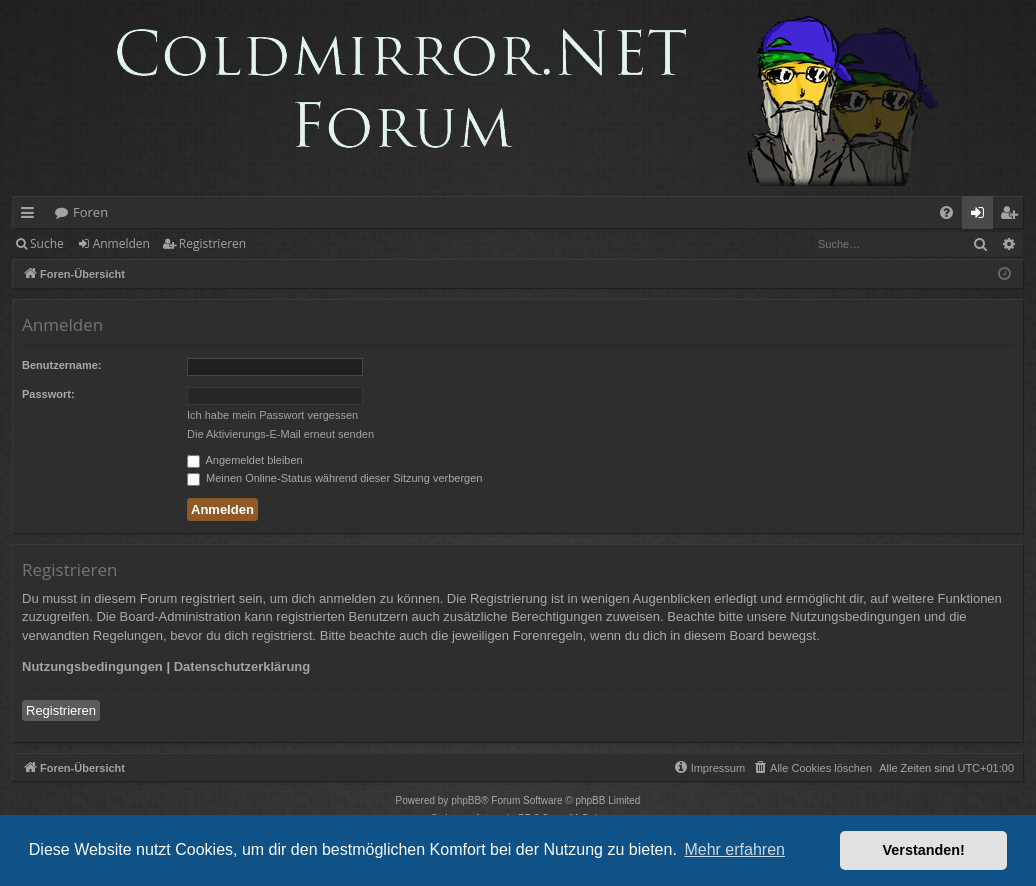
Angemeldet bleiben (245, 460)
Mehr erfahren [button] (734, 849)
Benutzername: (61, 365)
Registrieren (212, 243)
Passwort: (48, 394)
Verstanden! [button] (924, 850)
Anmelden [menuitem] (983, 216)
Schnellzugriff (31, 216)
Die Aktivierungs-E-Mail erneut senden (280, 434)
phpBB (466, 800)
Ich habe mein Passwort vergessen (272, 415)
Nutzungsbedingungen (92, 666)
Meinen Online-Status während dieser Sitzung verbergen (334, 478)
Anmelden (121, 243)
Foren (90, 212)
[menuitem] (946, 212)
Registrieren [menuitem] (1013, 216)
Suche (47, 243)
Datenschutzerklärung (242, 666)
